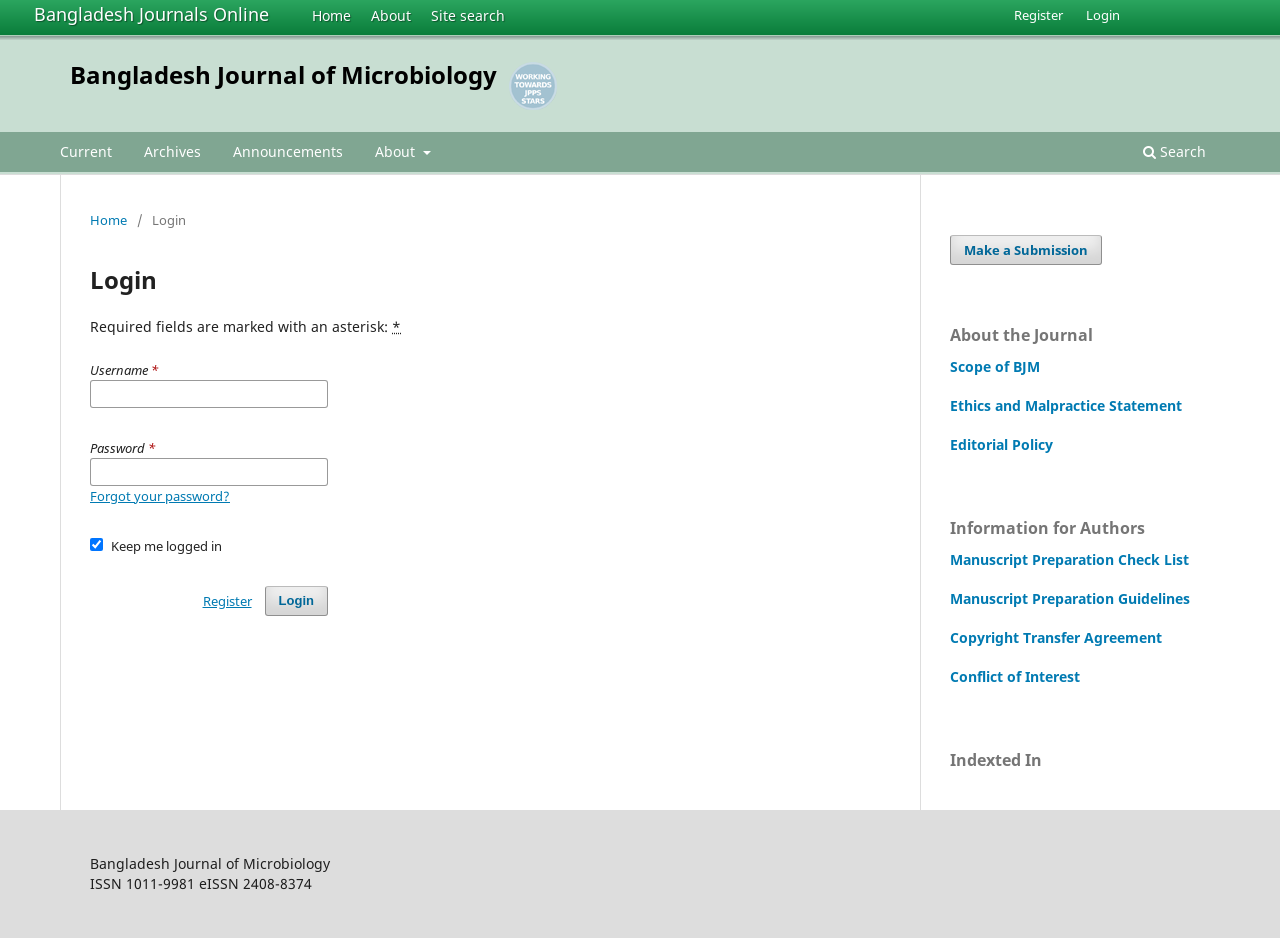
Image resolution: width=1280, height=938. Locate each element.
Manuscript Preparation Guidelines (1070, 598)
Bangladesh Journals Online (151, 14)
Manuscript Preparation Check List (1069, 559)
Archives (172, 151)
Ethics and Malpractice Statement (1066, 405)
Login (1103, 15)
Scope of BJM (995, 366)
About (391, 15)
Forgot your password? (160, 496)
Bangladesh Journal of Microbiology (283, 74)
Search (1174, 151)
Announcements (288, 151)
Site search (468, 15)
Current (86, 151)
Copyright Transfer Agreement (1056, 637)
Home (331, 15)
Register (1038, 15)
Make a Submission (1026, 250)
